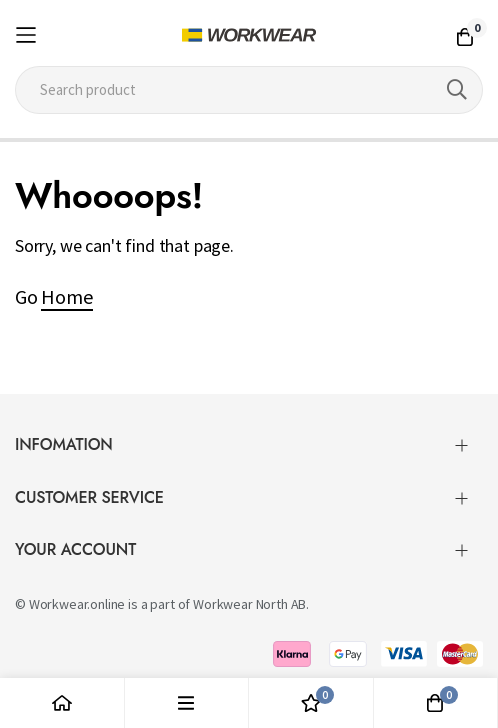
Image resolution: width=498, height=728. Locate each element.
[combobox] (249, 90)
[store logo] (249, 35)
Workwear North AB (249, 604)
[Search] (457, 90)
